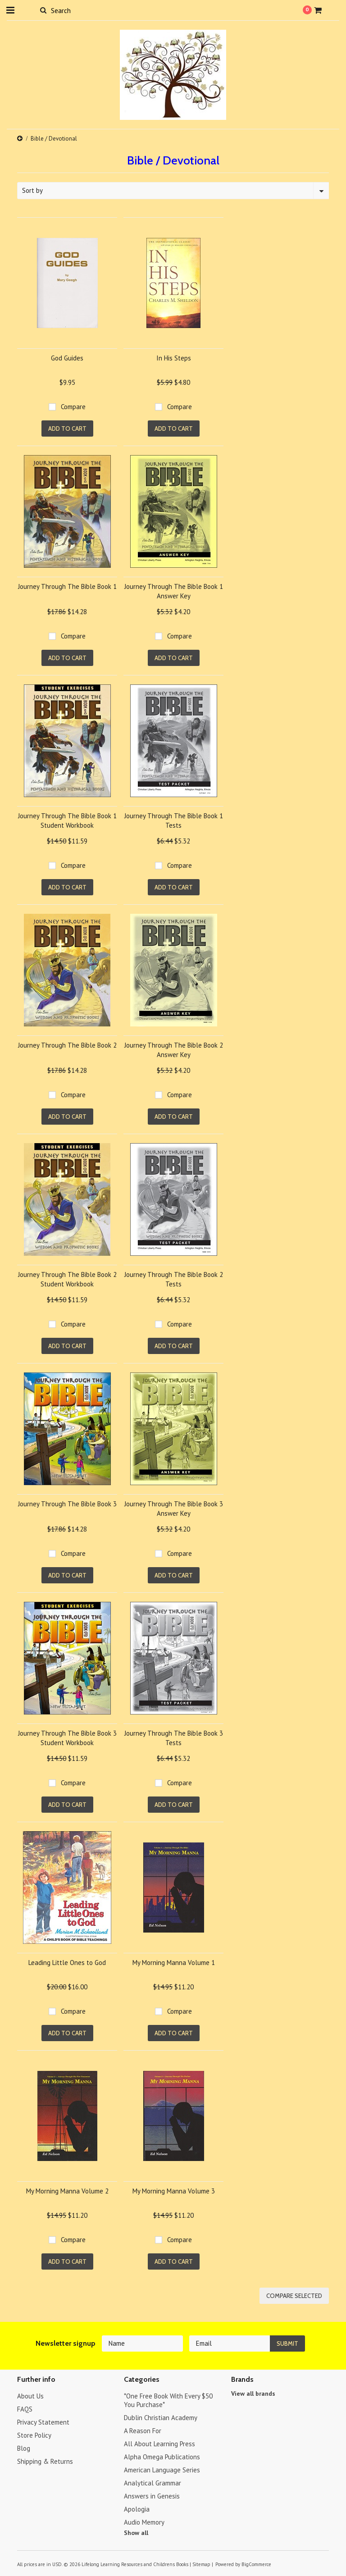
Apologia (137, 2509)
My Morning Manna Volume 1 (173, 1962)
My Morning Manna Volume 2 (67, 2191)
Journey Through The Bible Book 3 (67, 1504)
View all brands (253, 2393)
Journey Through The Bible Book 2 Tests (173, 1279)
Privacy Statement (43, 2422)
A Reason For (142, 2430)
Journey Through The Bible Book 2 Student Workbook (67, 1279)
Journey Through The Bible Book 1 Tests (173, 821)
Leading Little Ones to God (67, 1962)
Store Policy (34, 2435)
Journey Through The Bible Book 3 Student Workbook (67, 1738)
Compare (73, 406)
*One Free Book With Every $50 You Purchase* (168, 2400)
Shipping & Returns (45, 2461)
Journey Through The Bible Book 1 (67, 586)
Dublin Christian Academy (160, 2417)
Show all (136, 2533)
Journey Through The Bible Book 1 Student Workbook (67, 821)
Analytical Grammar (152, 2483)
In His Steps (173, 358)
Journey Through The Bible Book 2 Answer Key (173, 1050)
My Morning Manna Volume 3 (173, 2191)
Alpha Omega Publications (162, 2457)
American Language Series (162, 2470)
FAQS (24, 2409)
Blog (23, 2448)
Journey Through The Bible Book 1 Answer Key (173, 591)
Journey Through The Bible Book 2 (67, 1045)
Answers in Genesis (152, 2496)
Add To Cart (67, 428)
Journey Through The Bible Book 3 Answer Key (173, 1509)
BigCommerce (256, 2564)
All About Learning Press (159, 2443)
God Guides (67, 358)
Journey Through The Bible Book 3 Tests (173, 1738)
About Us (30, 2396)
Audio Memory (144, 2522)
